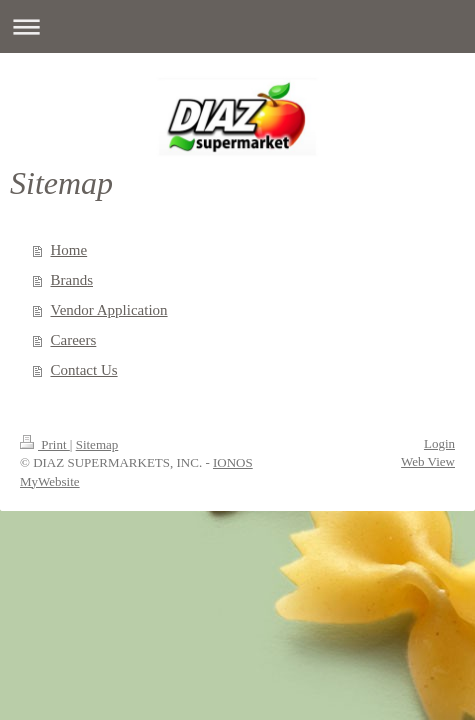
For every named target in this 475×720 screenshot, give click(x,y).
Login (439, 443)
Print (45, 444)
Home (69, 250)
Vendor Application (109, 310)
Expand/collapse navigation (237, 26)
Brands (72, 280)
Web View (428, 461)
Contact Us (84, 370)
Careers (74, 340)
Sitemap (97, 444)
